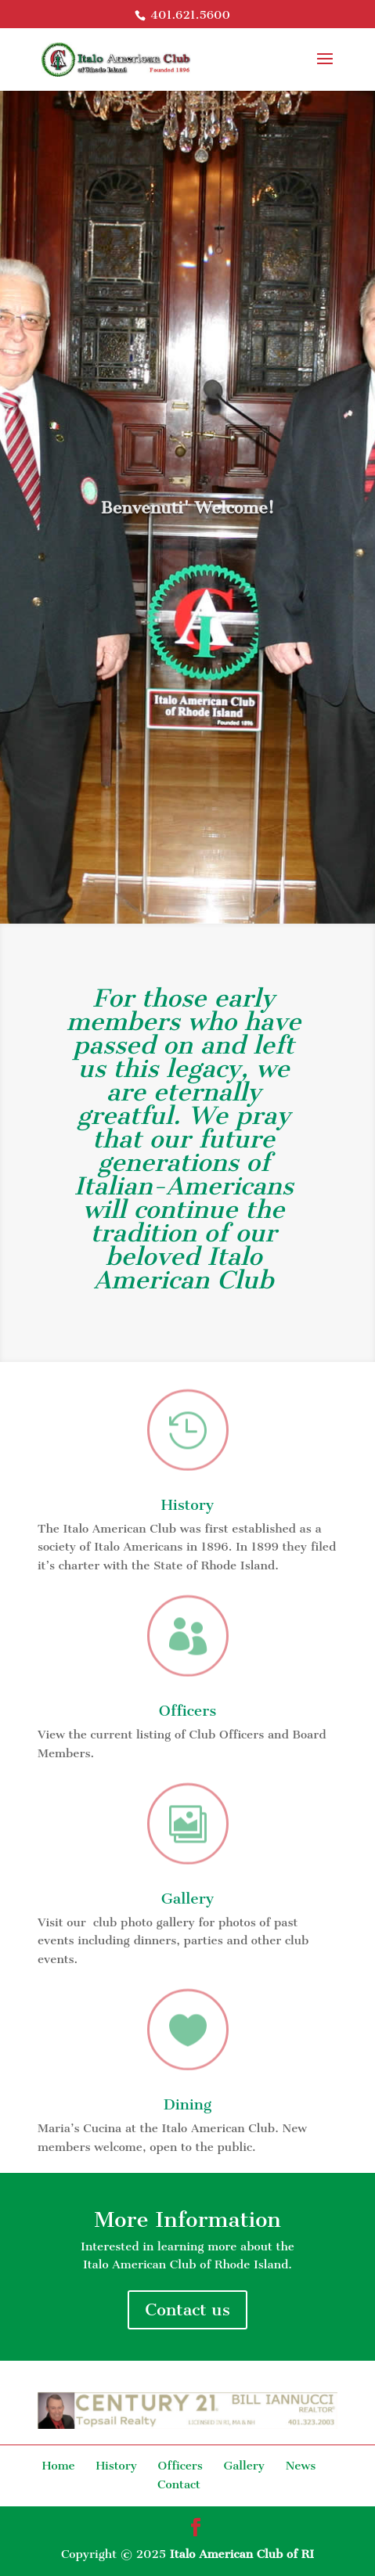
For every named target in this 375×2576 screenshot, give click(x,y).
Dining (188, 2104)
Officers (188, 1711)
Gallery (188, 1899)
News (301, 2466)
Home (58, 2466)
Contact (178, 2484)
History (188, 1505)
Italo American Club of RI (242, 2554)
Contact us (187, 2309)
